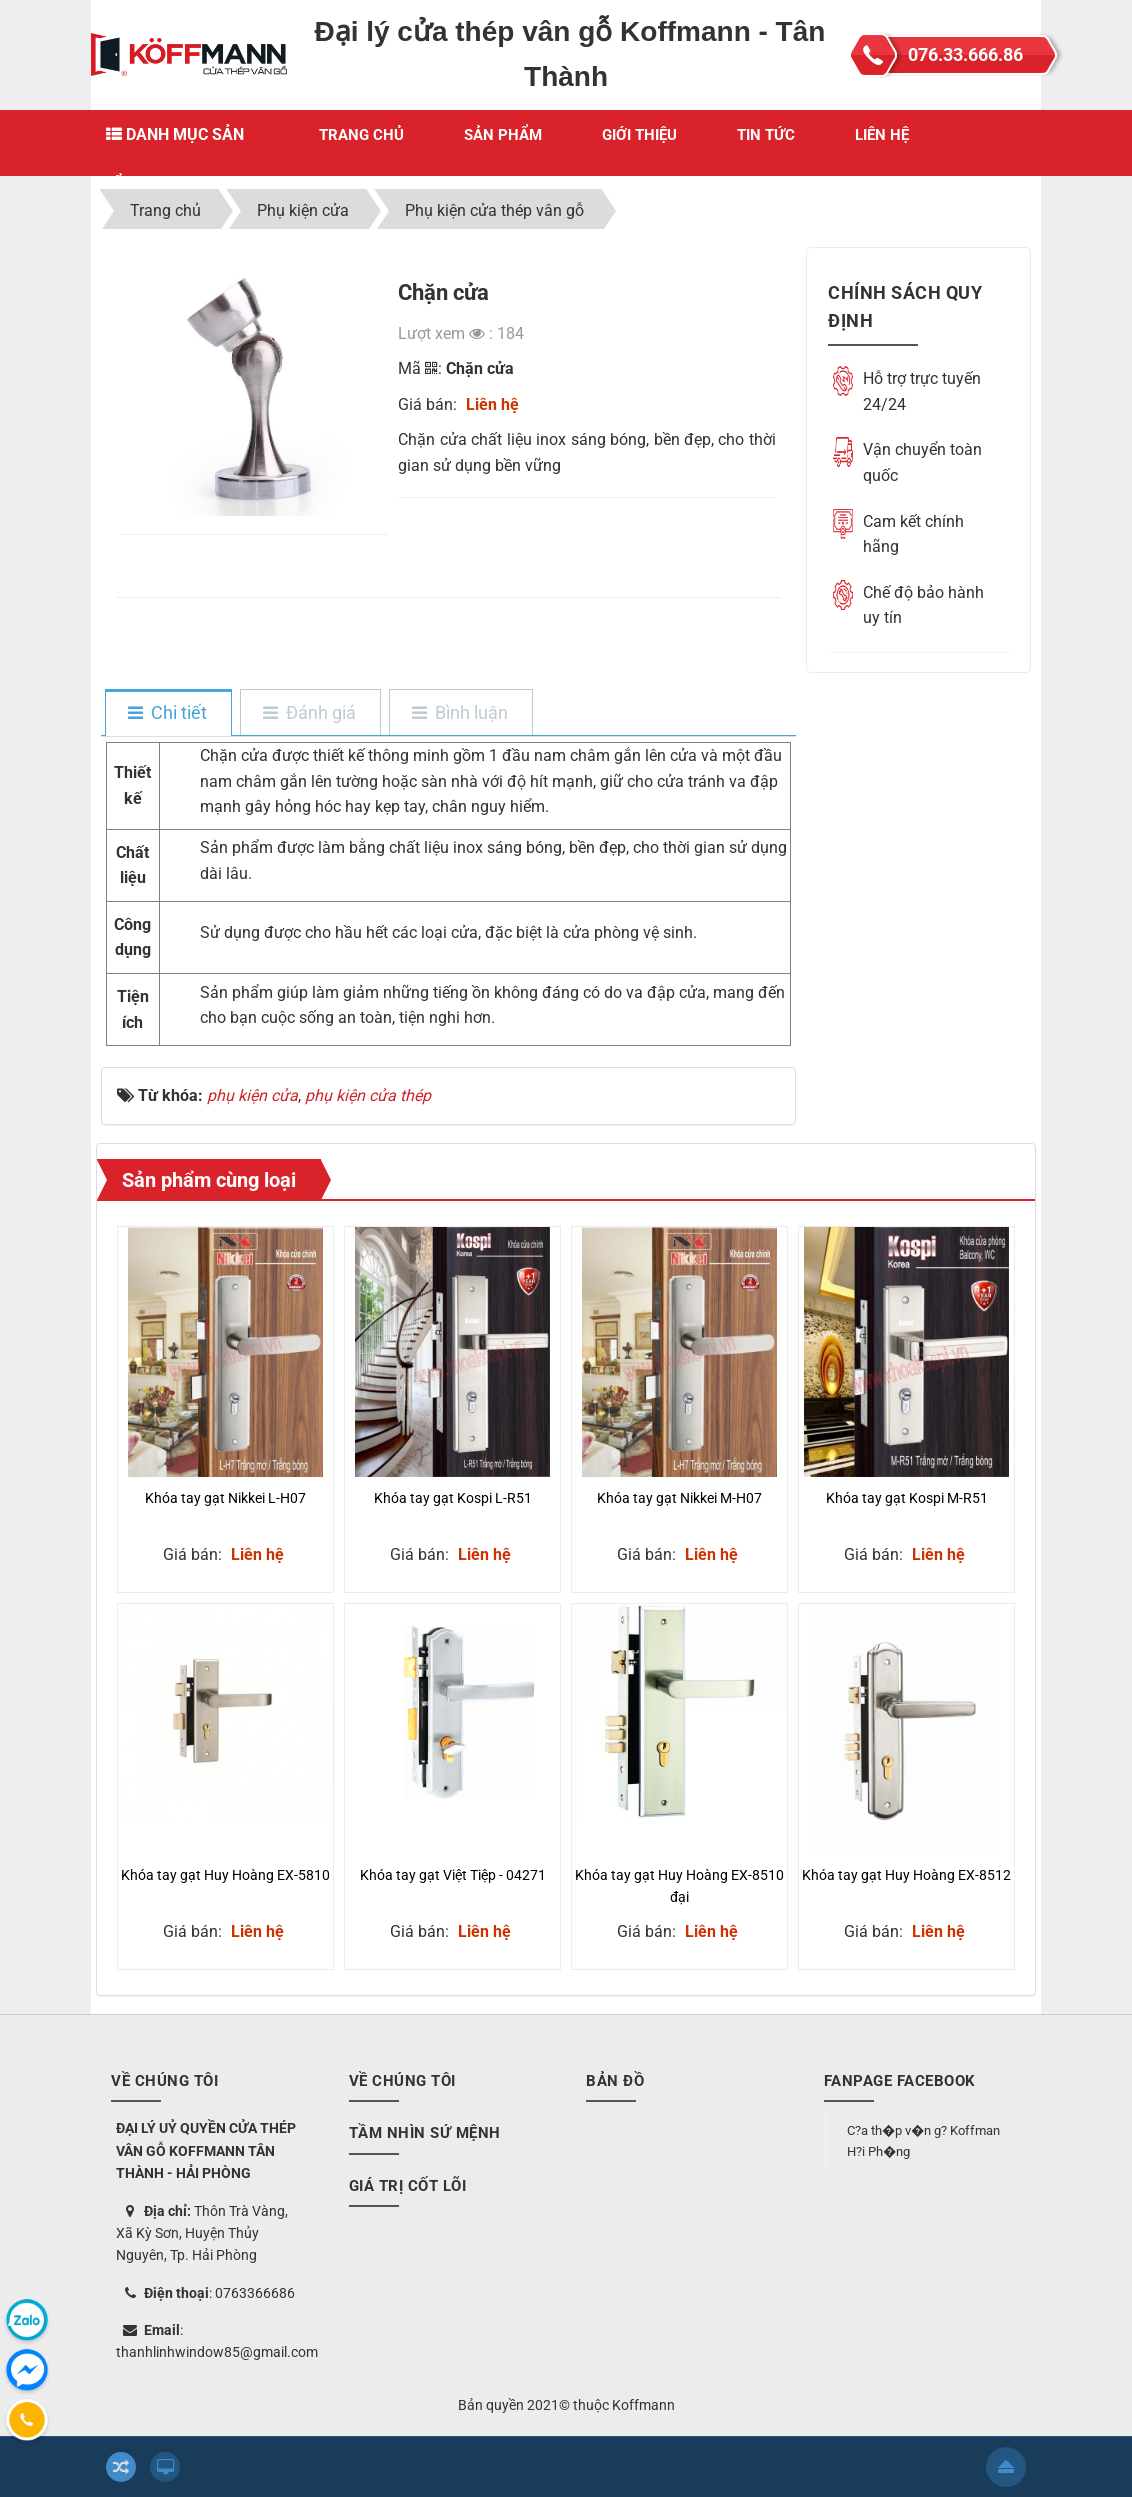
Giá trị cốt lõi (408, 2186)
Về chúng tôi (402, 2081)
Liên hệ (882, 135)
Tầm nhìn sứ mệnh (425, 2133)
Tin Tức (766, 135)
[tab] (167, 714)
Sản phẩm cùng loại (209, 1180)
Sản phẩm (503, 135)
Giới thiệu (639, 135)
